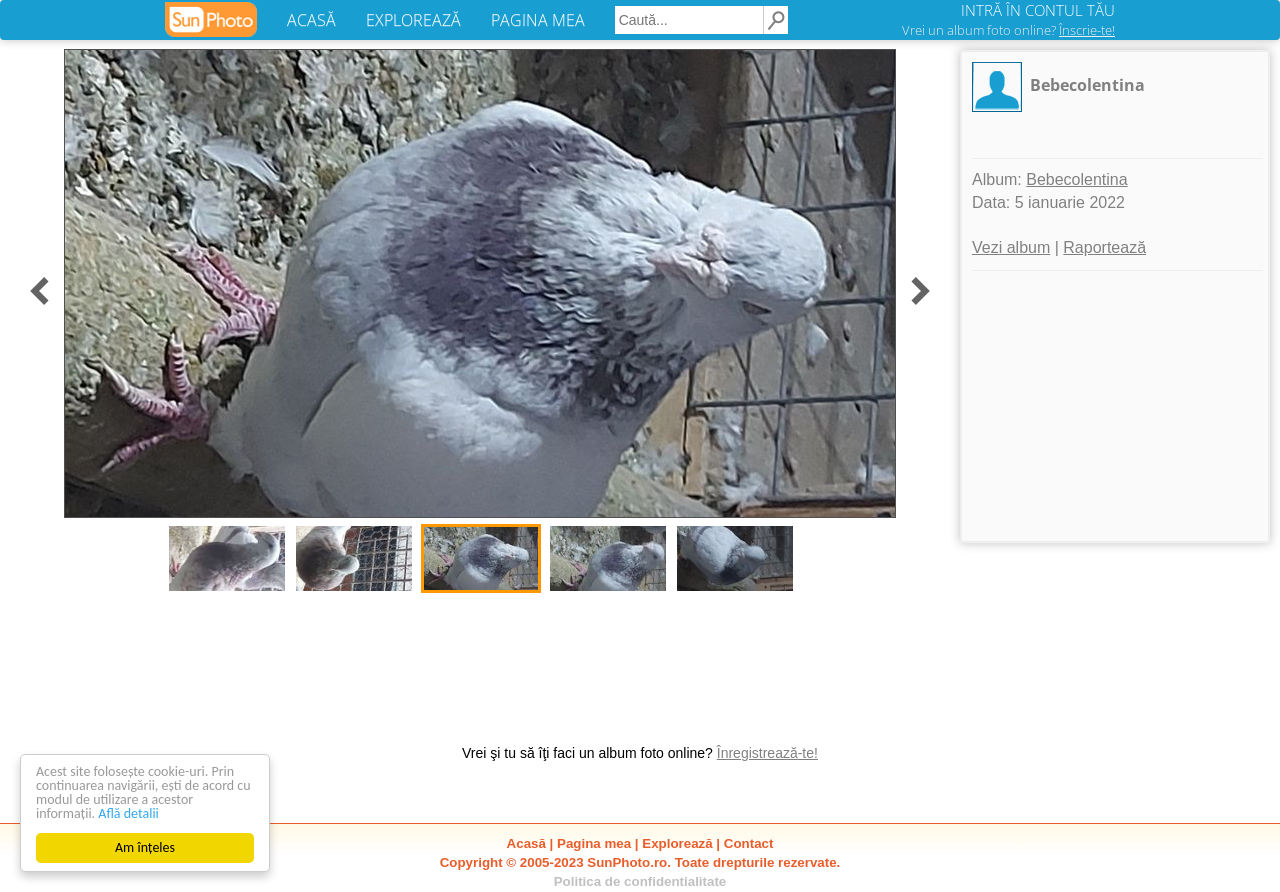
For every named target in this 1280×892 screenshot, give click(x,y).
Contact (749, 843)
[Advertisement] (1115, 406)
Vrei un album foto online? (1008, 30)
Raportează (1104, 247)
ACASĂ (311, 20)
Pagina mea (594, 843)
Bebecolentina (1087, 85)
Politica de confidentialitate (640, 881)
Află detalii (128, 813)
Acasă (526, 843)
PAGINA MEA (538, 20)
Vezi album (1011, 247)
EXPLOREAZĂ (413, 20)
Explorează (677, 843)
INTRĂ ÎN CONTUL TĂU (1038, 10)
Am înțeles (145, 847)
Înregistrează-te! (767, 753)
